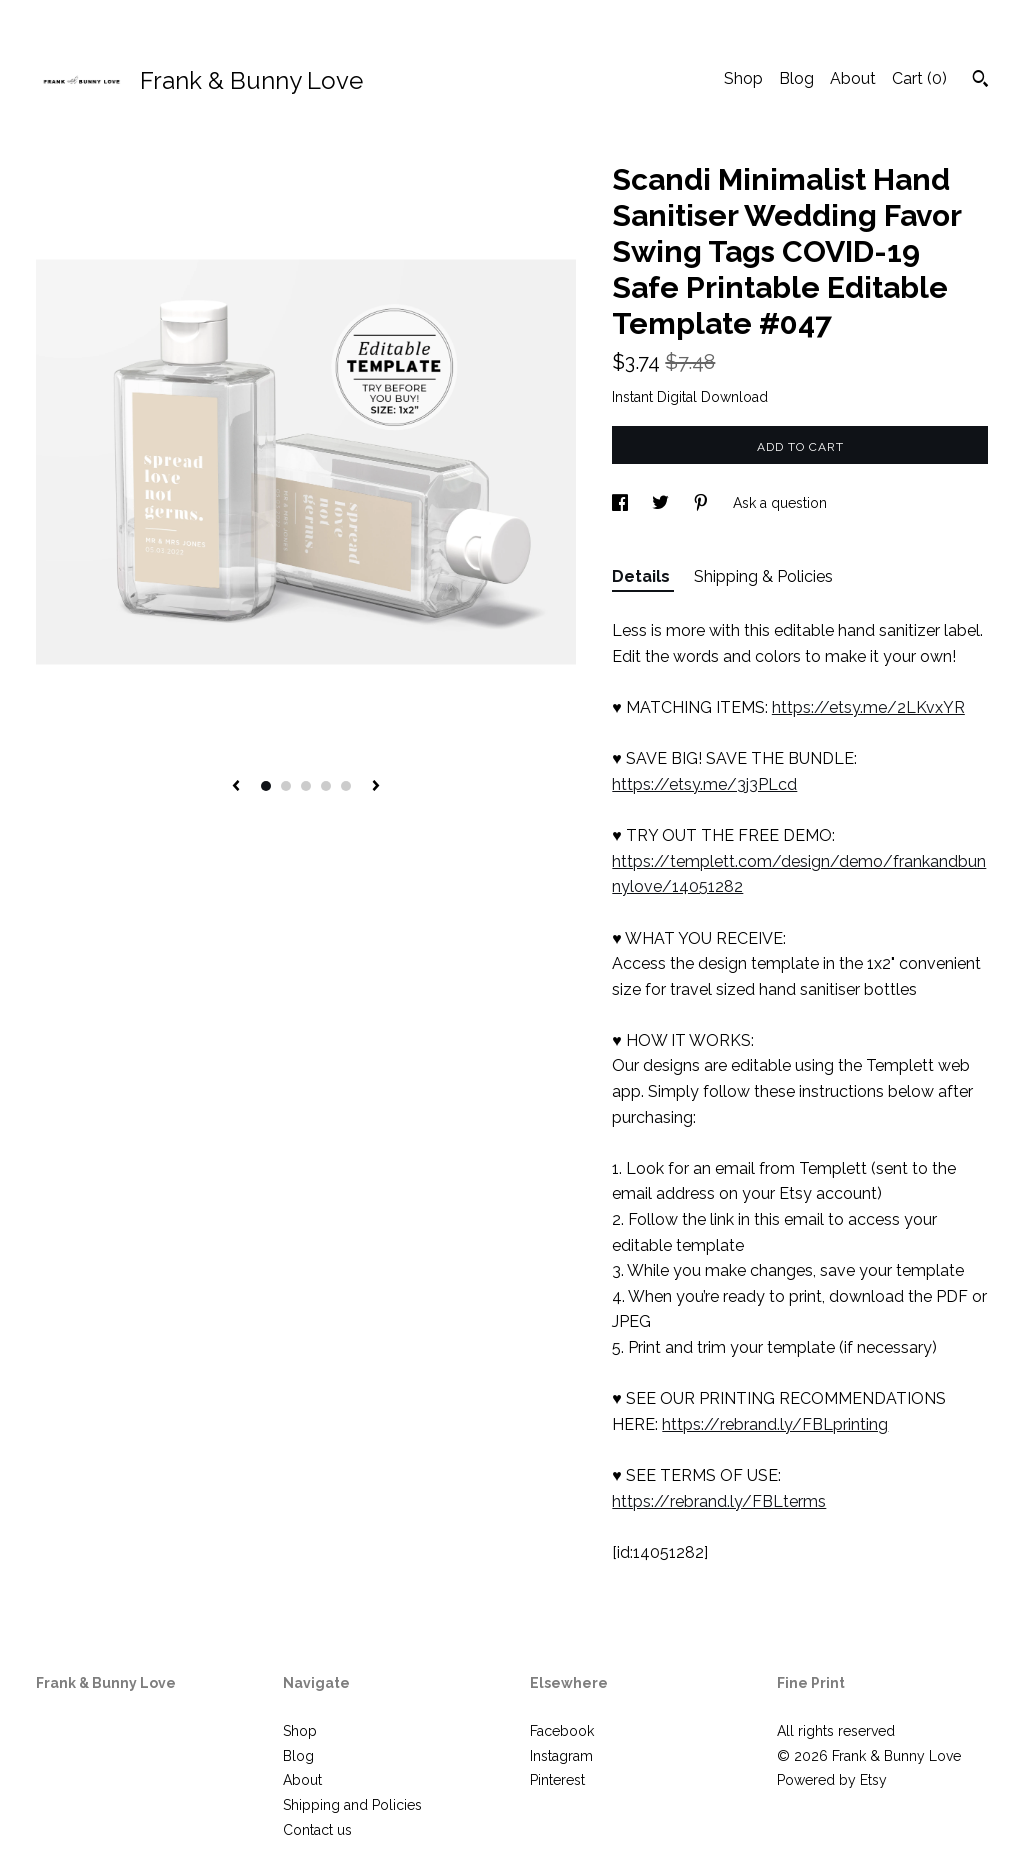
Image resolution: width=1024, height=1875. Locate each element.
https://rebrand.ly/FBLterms (719, 1501)
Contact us (317, 1830)
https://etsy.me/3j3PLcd (704, 784)
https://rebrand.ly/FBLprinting (775, 1424)
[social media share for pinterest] (703, 503)
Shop (743, 78)
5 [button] (346, 786)
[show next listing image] (376, 787)
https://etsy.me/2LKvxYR (868, 707)
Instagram (561, 1756)
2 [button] (286, 786)
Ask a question (780, 503)
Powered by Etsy (832, 1780)
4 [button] (326, 786)
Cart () (919, 78)
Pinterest (557, 1780)
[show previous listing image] (236, 787)
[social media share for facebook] (622, 503)
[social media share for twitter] (662, 503)
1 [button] (266, 786)
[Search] (980, 81)
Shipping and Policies (352, 1805)
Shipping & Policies (763, 576)
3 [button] (306, 786)
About (853, 78)
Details (643, 576)
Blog (796, 78)
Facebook (562, 1731)
